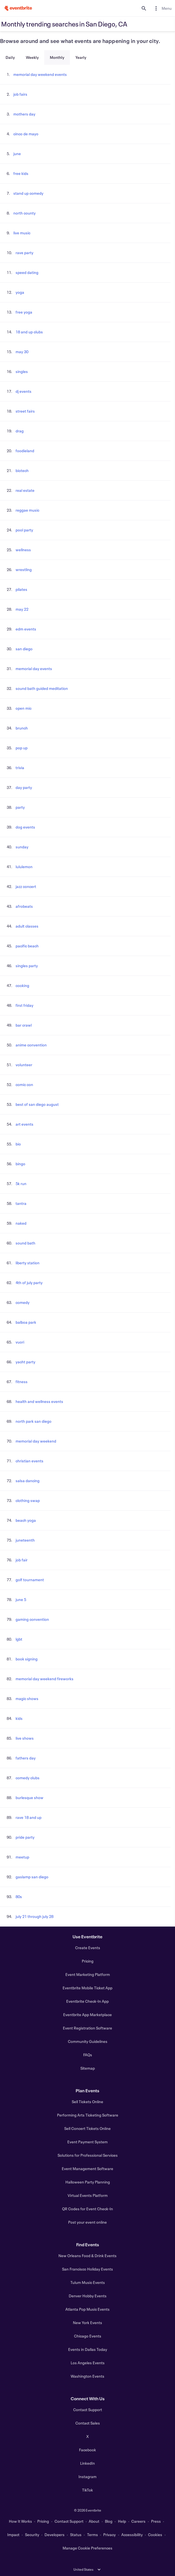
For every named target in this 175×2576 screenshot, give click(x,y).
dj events (23, 391)
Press (156, 2521)
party (20, 807)
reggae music (27, 510)
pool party (24, 530)
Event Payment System (87, 2141)
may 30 (22, 351)
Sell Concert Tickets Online (87, 2128)
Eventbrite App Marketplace (87, 2014)
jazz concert (26, 886)
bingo (20, 1163)
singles (22, 371)
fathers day (26, 1758)
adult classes (27, 926)
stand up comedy (28, 193)
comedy (22, 1302)
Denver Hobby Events (88, 2295)
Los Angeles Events (88, 2362)
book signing (27, 1659)
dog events (25, 827)
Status (76, 2534)
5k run (21, 1183)
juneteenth (25, 1540)
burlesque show (29, 1797)
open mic (23, 708)
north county (24, 213)
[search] (144, 8)
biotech (22, 470)
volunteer (24, 1064)
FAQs (87, 2054)
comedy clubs (28, 1777)
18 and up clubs (29, 331)
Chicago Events (87, 2336)
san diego (24, 648)
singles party (27, 965)
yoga (20, 292)
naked (21, 1223)
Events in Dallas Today (87, 2349)
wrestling (24, 569)
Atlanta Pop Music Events (87, 2309)
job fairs (20, 94)
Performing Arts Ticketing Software (87, 2115)
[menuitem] (162, 8)
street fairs (25, 411)
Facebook (87, 2449)
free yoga (24, 312)
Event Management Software (87, 2168)
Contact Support (87, 2409)
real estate (25, 490)
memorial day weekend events (40, 74)
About (94, 2521)
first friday (24, 1005)
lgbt (19, 1639)
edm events (26, 629)
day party (24, 787)
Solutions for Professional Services (88, 2155)
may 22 (22, 609)
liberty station (28, 1262)
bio (18, 1144)
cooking (22, 985)
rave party (24, 252)
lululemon (24, 866)
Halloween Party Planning (87, 2182)
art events (24, 1124)
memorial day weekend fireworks (44, 1678)
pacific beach (27, 945)
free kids (20, 173)
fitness (22, 1381)
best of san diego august (37, 1104)
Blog (108, 2521)
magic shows (27, 1698)
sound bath (25, 1243)
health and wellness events (39, 1401)
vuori (20, 1342)
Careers (138, 2521)
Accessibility (132, 2534)
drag (20, 431)
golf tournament (30, 1579)
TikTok (87, 2490)
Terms (92, 2534)
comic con (24, 1084)
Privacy (109, 2534)
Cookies (155, 2534)
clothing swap (28, 1500)
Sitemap (87, 2068)
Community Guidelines (87, 2041)
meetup (22, 1857)
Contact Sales (87, 2423)
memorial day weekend (36, 1441)
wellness (23, 549)
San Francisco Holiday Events (87, 2269)
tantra (21, 1203)
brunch (22, 728)
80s (19, 1896)
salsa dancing (28, 1480)
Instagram (87, 2476)
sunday (22, 846)
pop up (22, 747)
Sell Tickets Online (87, 2101)
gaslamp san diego (32, 1876)
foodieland (25, 450)
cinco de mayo (25, 133)
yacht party (25, 1361)
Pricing (87, 1961)
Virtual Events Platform (88, 2195)
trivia (20, 767)
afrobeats (24, 906)
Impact (13, 2534)
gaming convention (32, 1619)
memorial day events (34, 668)
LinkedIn (87, 2463)
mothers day (24, 114)
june (17, 153)
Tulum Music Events (87, 2282)
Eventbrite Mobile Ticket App (87, 1987)
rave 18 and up (28, 1817)
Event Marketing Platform (87, 1974)
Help (122, 2521)
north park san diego (33, 1421)
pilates (21, 589)
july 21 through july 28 (34, 1916)
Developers (55, 2534)
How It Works (20, 2521)
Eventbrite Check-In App (87, 2001)
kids (19, 1718)
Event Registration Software (87, 2028)
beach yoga (26, 1520)
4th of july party (29, 1282)
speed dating (27, 272)
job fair (22, 1560)
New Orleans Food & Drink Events (87, 2255)
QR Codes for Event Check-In (87, 2208)
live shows (25, 1738)
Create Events (87, 1947)
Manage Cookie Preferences (87, 2548)
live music (21, 232)
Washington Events (87, 2376)
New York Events (87, 2322)
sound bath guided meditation (42, 688)
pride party (25, 1837)
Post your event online (87, 2222)
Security (32, 2534)
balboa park (26, 1322)
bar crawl (24, 1025)
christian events (29, 1460)
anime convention (31, 1045)
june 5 (21, 1599)
